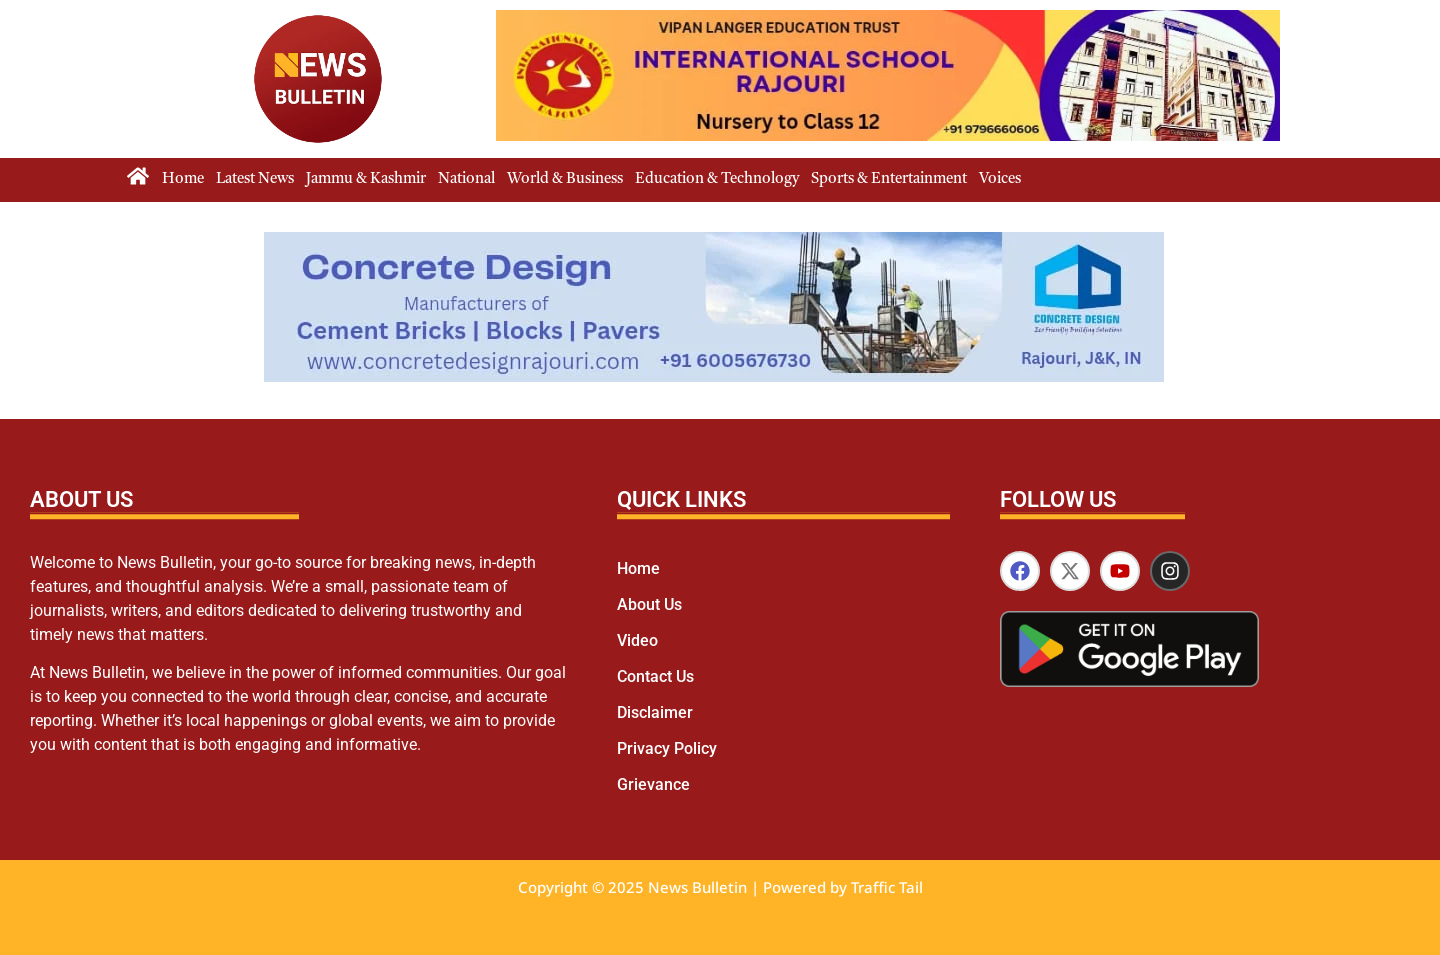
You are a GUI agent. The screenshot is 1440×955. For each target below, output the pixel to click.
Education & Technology (717, 179)
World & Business (565, 179)
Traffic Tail (887, 887)
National (466, 179)
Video (637, 640)
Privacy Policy (667, 748)
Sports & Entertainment (889, 179)
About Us (649, 604)
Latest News (255, 179)
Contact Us (655, 676)
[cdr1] (714, 376)
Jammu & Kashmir (366, 179)
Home (183, 179)
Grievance (653, 784)
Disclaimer (655, 712)
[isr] (888, 135)
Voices (1000, 179)
